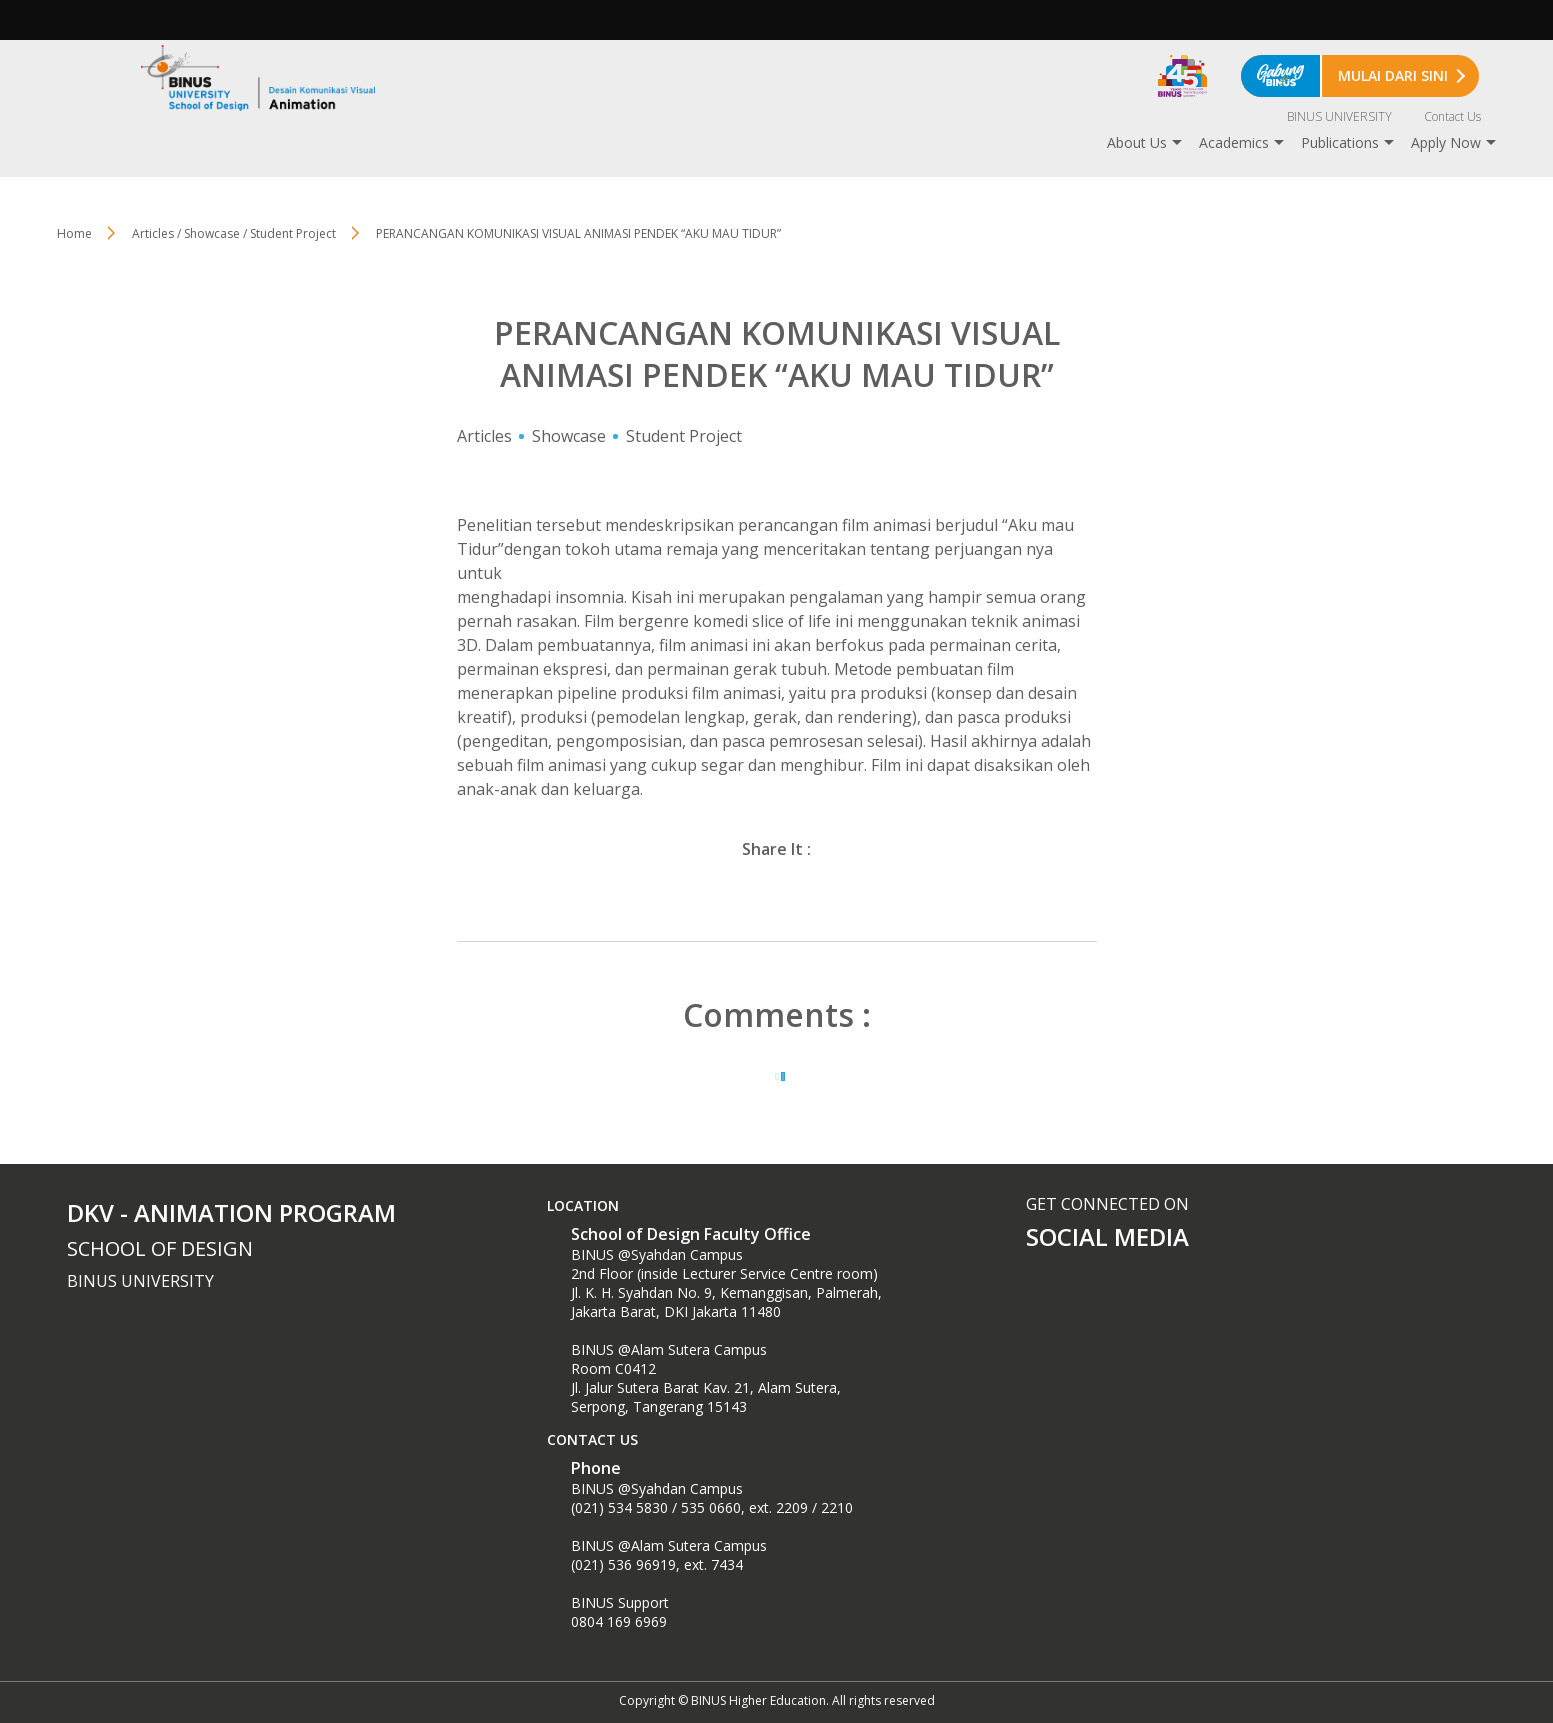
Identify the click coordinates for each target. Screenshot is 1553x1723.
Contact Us (1452, 116)
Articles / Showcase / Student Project (234, 233)
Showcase (569, 436)
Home (74, 233)
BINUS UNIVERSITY (1339, 116)
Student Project (684, 436)
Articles (484, 436)
